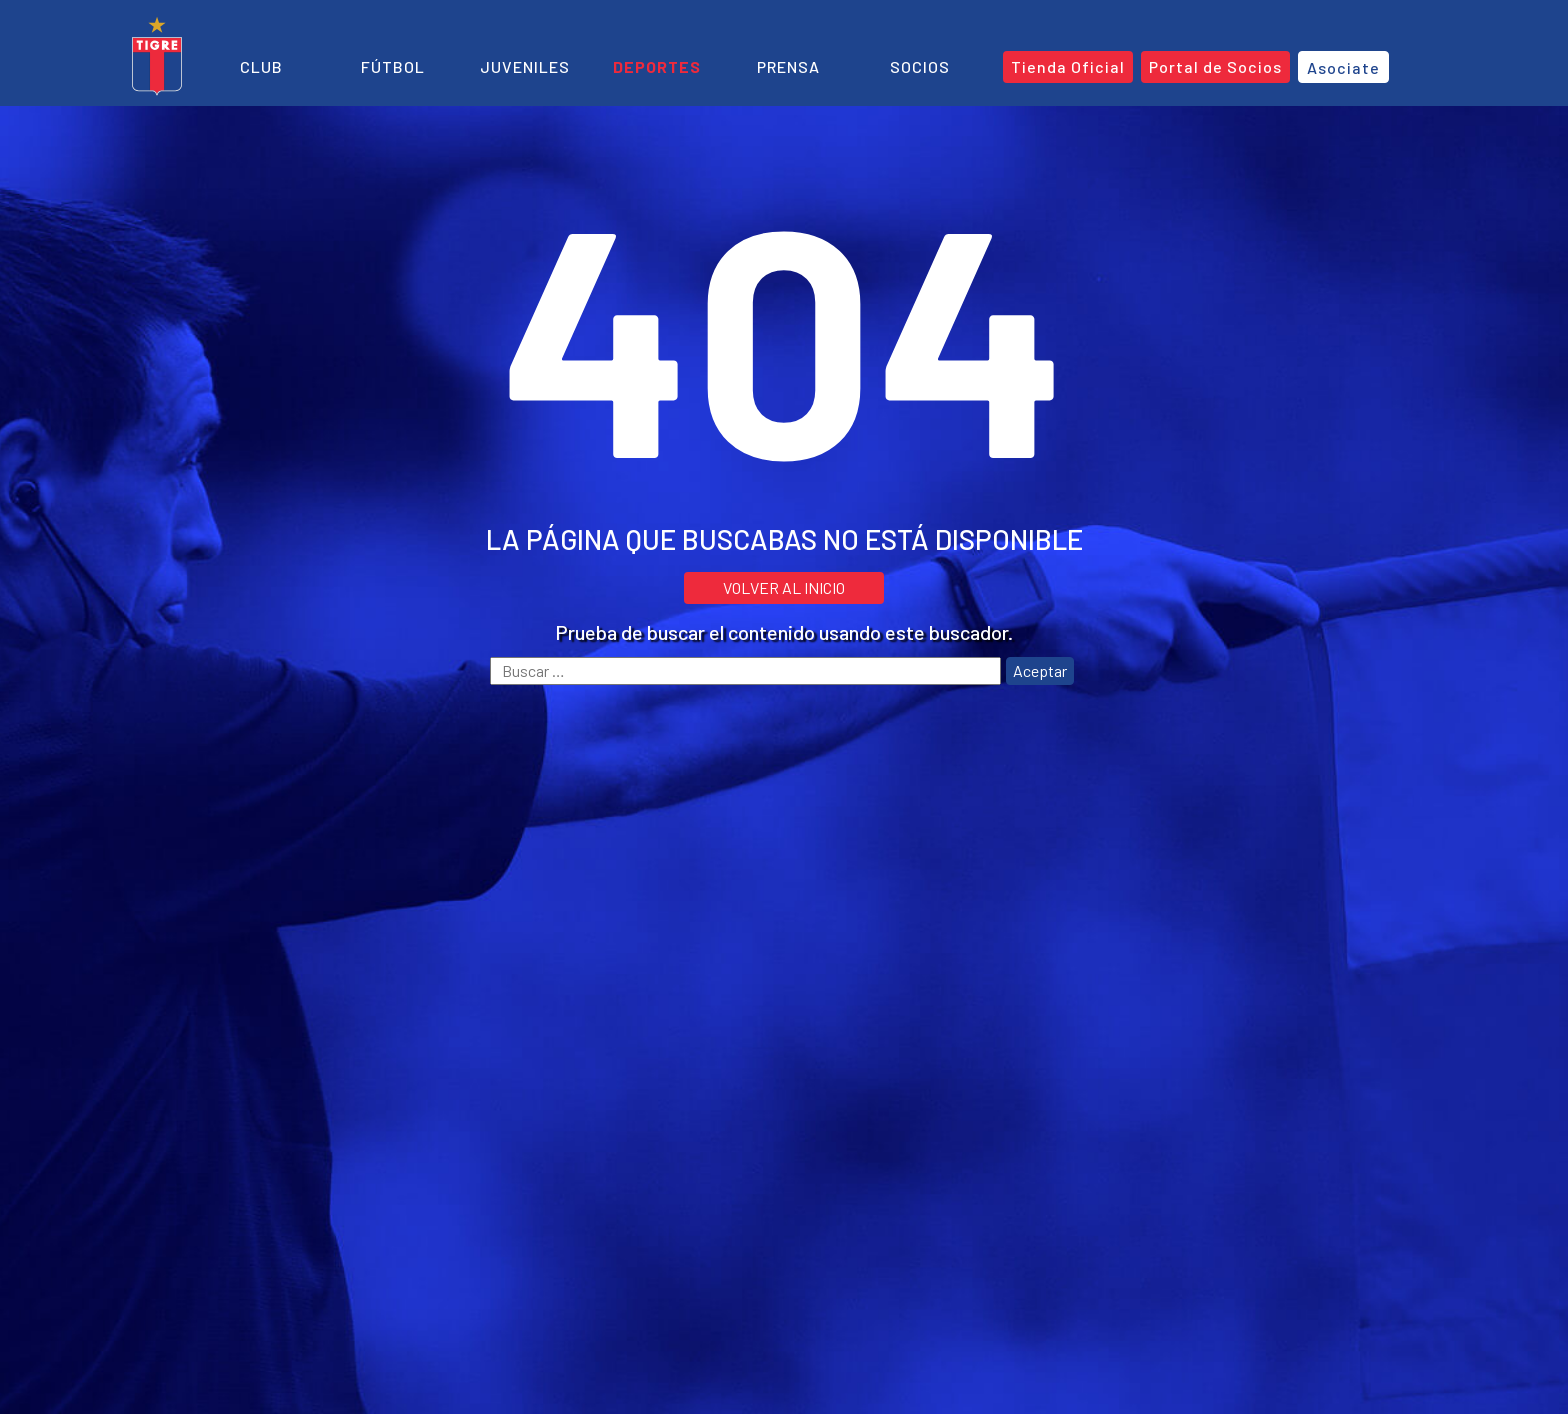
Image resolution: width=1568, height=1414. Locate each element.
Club (261, 66)
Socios (920, 66)
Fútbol (393, 66)
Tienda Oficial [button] (1068, 66)
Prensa (788, 66)
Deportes (657, 66)
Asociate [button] (1343, 67)
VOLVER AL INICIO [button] (784, 587)
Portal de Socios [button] (1215, 66)
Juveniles (525, 66)
